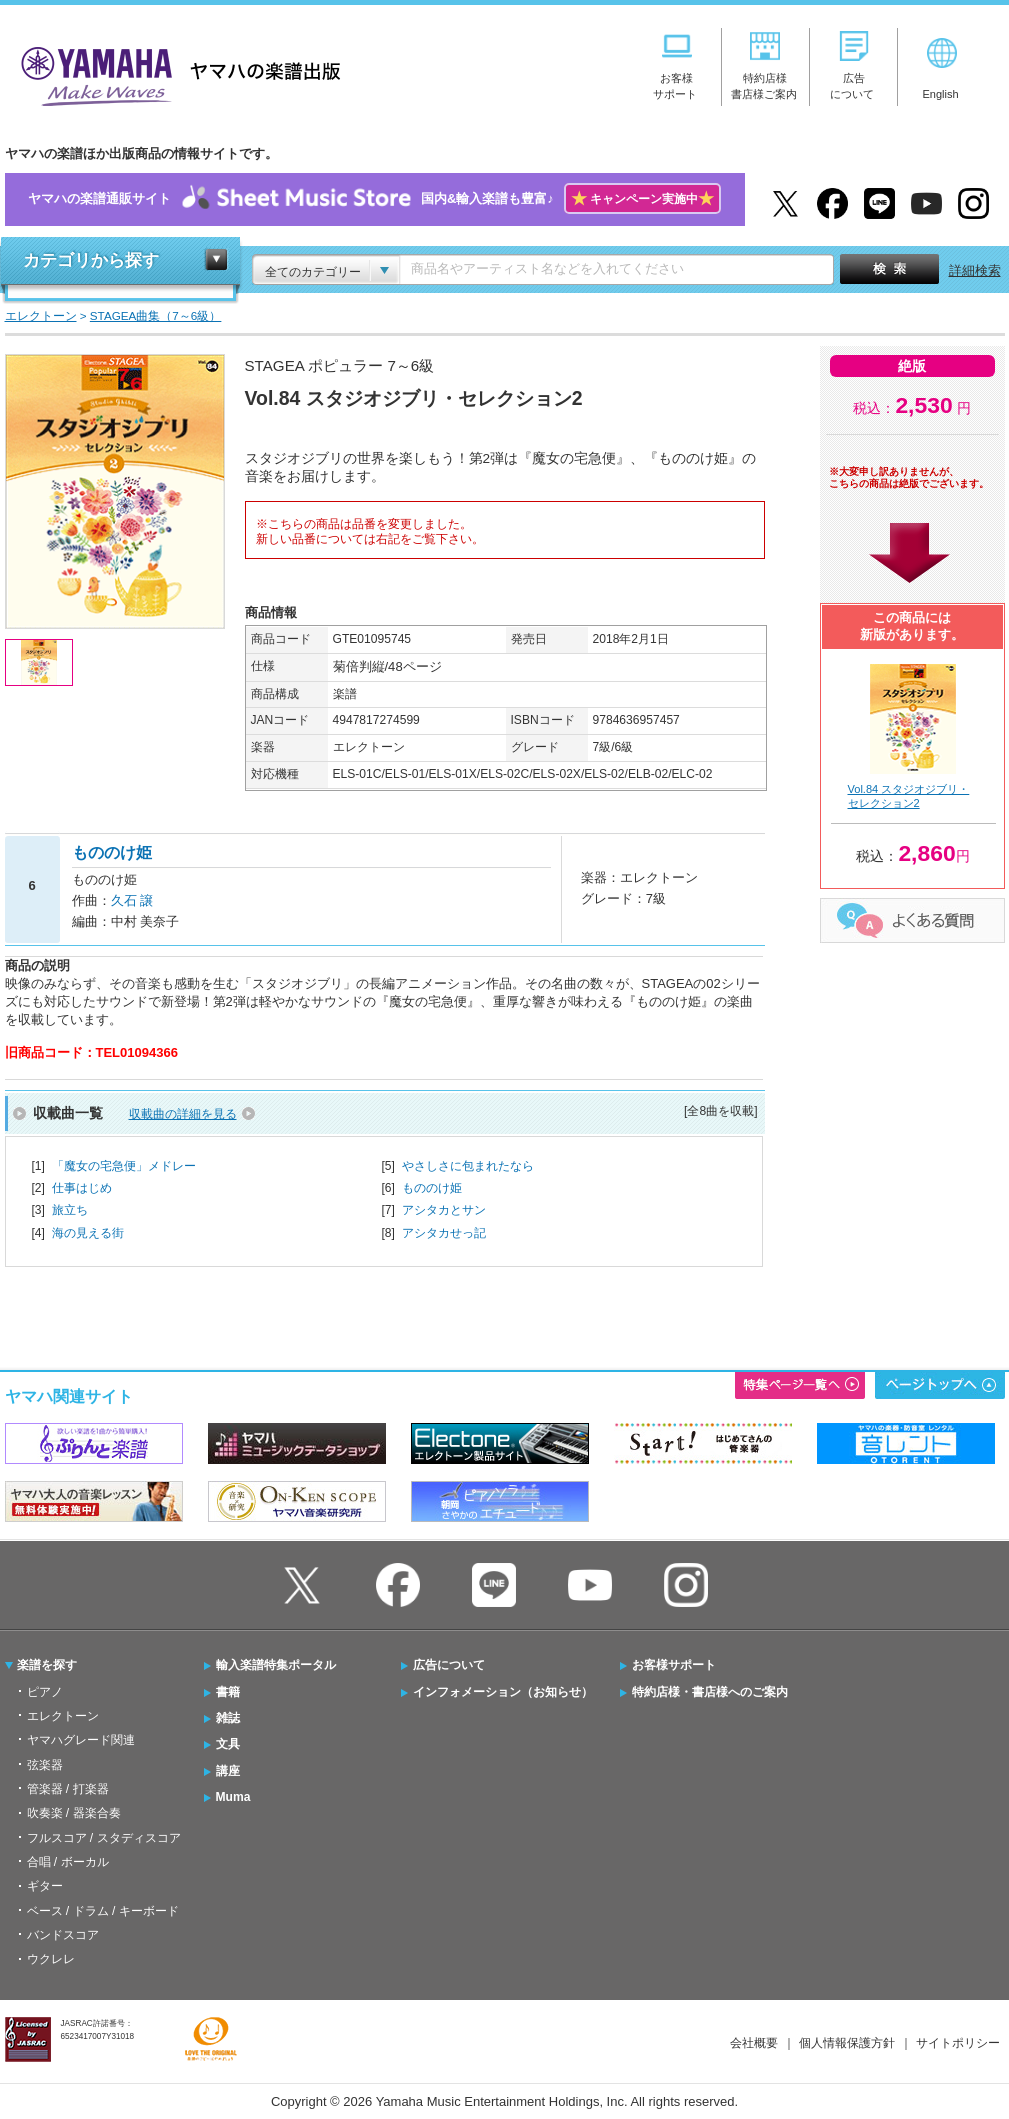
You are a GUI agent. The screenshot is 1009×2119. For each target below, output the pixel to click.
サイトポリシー (958, 2043)
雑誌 (228, 1718)
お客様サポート (674, 1665)
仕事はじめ (82, 1188)
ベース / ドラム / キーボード (103, 1911)
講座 (228, 1771)
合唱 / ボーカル (68, 1862)
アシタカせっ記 (444, 1233)
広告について (449, 1665)
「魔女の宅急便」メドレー (124, 1166)
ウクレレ (51, 1959)
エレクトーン (63, 1716)
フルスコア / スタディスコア (104, 1838)
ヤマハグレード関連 (81, 1740)
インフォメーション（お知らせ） (503, 1692)
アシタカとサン (444, 1210)
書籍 (228, 1692)
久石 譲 (132, 900)
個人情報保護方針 (847, 2043)
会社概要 (754, 2043)
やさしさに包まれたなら (468, 1166)
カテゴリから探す (91, 260)
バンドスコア (63, 1935)
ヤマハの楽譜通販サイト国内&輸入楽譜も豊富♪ (374, 199)
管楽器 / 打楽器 (68, 1789)
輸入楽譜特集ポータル (276, 1665)
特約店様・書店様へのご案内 (710, 1692)
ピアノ (45, 1692)
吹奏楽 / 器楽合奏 (74, 1813)
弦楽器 (45, 1765)
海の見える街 (88, 1233)
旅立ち (70, 1210)
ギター (45, 1886)
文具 (228, 1744)
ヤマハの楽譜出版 (175, 73)
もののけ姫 (432, 1188)
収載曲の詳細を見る (183, 1114)
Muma (233, 1797)
